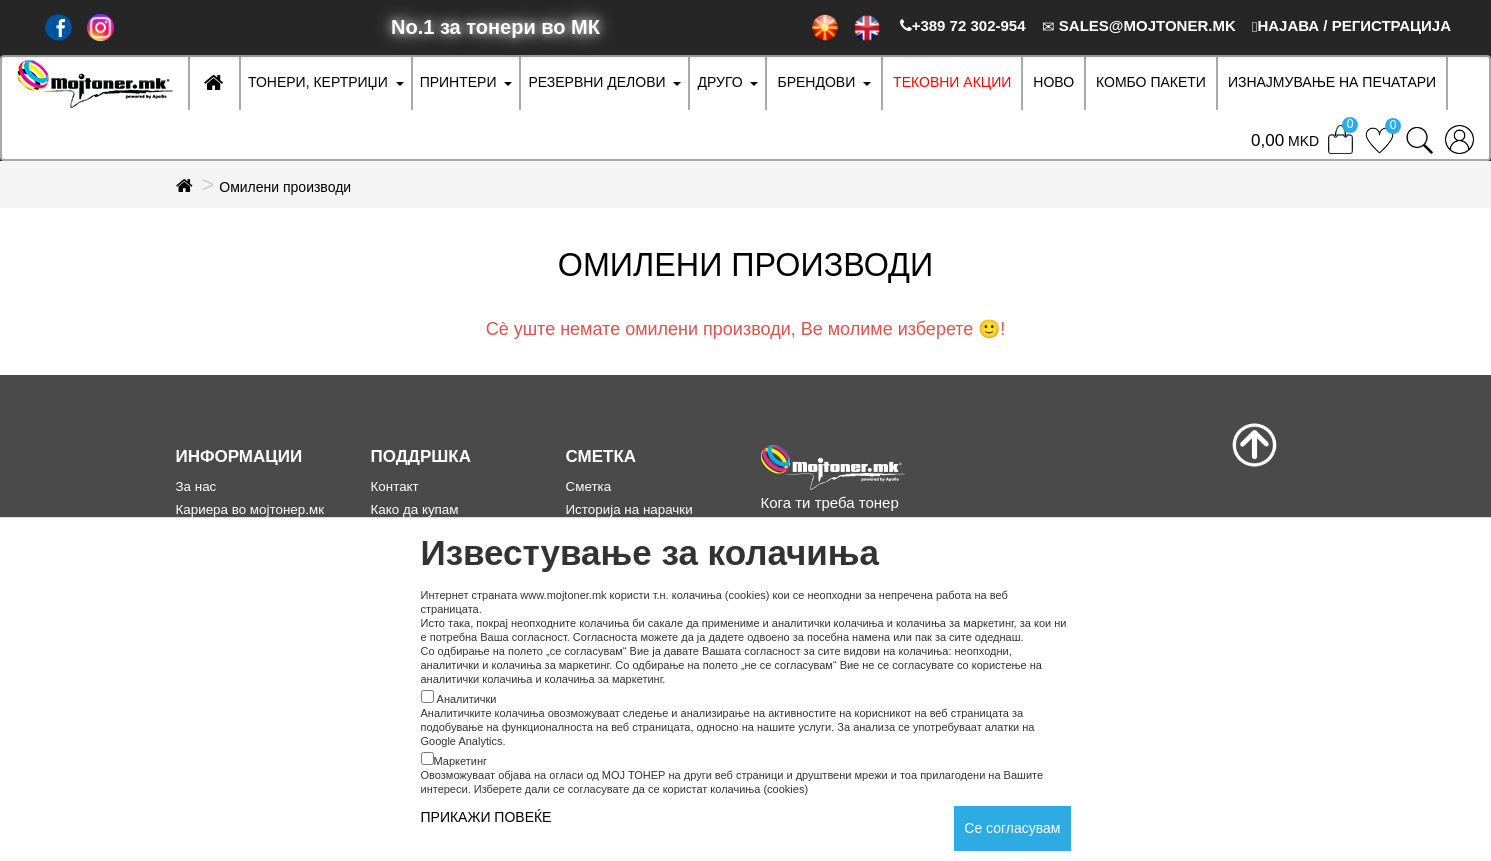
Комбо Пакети (1151, 82)
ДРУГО (719, 82)
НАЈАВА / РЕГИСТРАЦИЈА (1351, 25)
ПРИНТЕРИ (458, 82)
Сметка (589, 486)
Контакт (395, 486)
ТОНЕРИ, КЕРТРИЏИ (318, 82)
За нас (196, 486)
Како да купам (415, 509)
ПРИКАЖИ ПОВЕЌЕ (486, 817)
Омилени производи (285, 187)
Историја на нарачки (629, 509)
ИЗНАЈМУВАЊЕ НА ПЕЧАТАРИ (1332, 82)
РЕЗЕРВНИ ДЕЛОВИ (596, 82)
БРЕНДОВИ (816, 82)
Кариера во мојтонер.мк (250, 509)
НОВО (1053, 82)
